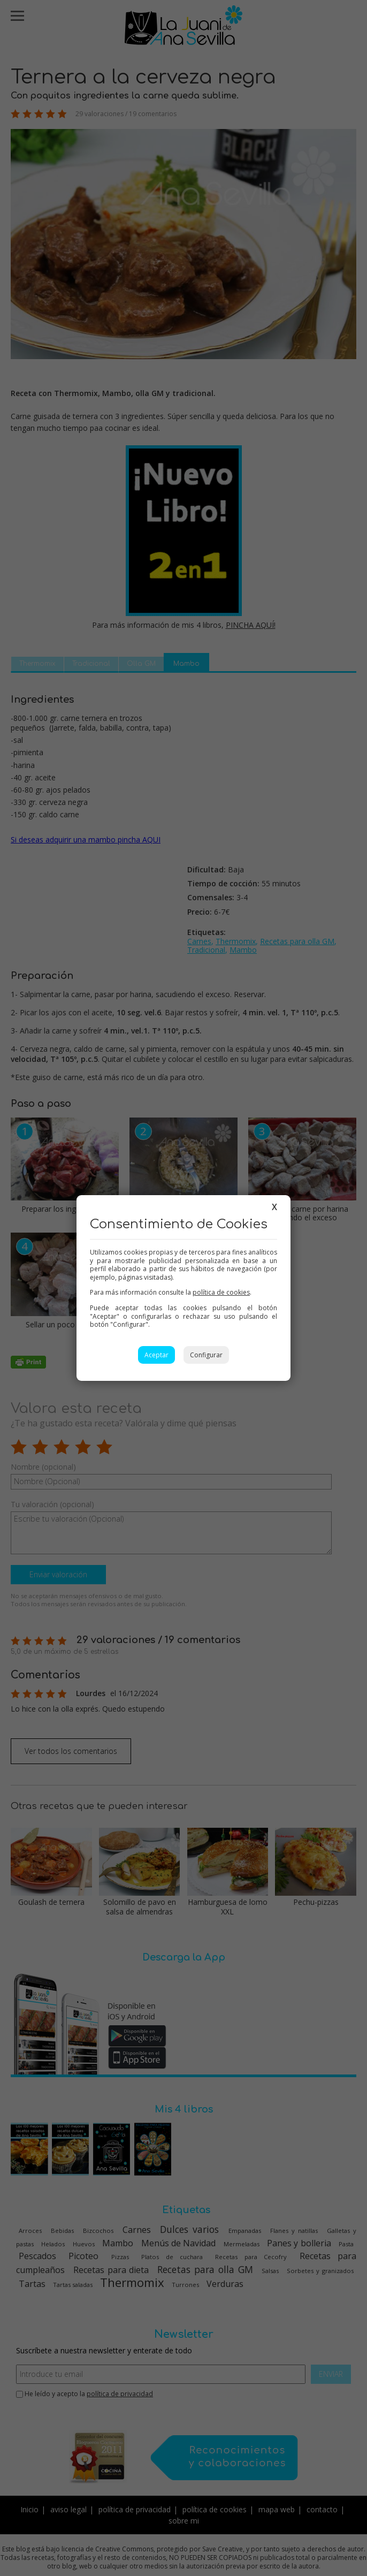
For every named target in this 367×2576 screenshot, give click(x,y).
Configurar (206, 1354)
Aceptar (156, 1354)
